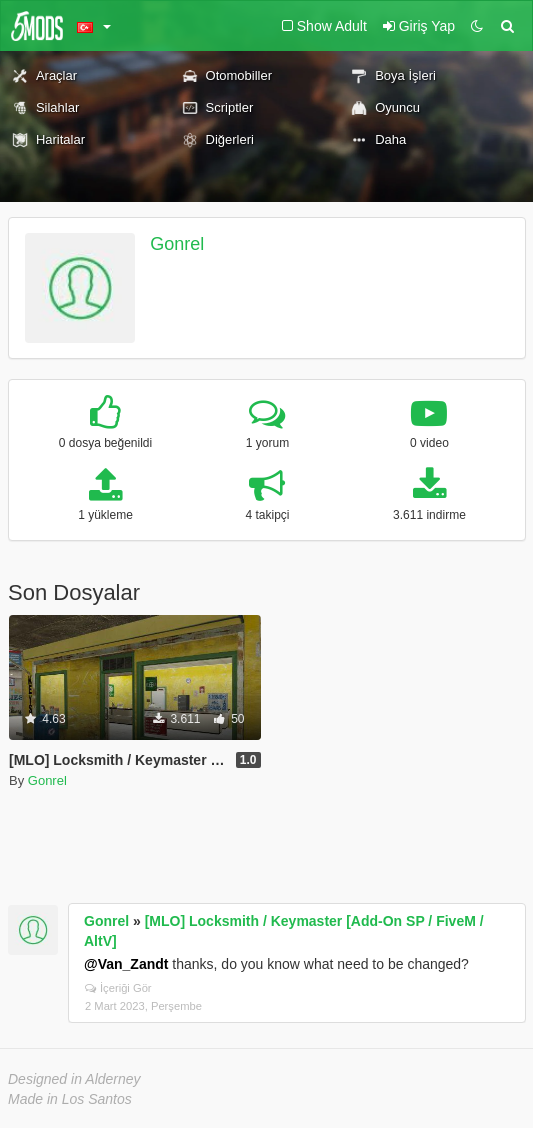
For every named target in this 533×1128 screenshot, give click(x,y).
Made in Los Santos (70, 1099)
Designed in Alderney (74, 1079)
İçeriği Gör (118, 988)
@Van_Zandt (126, 964)
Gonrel (177, 244)
